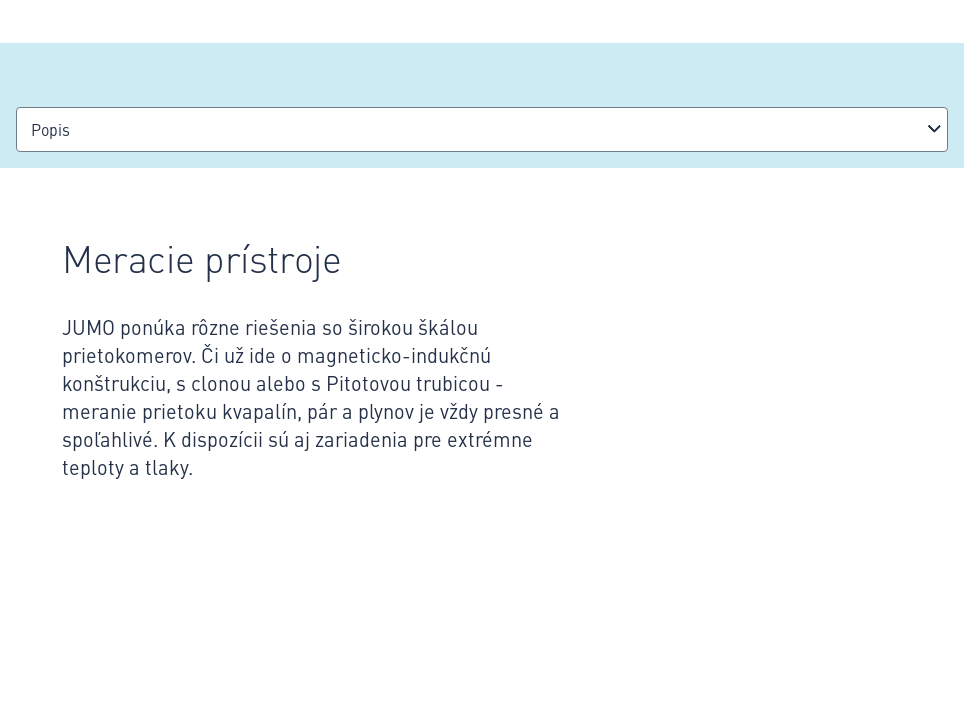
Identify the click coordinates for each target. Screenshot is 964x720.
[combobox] (482, 129)
